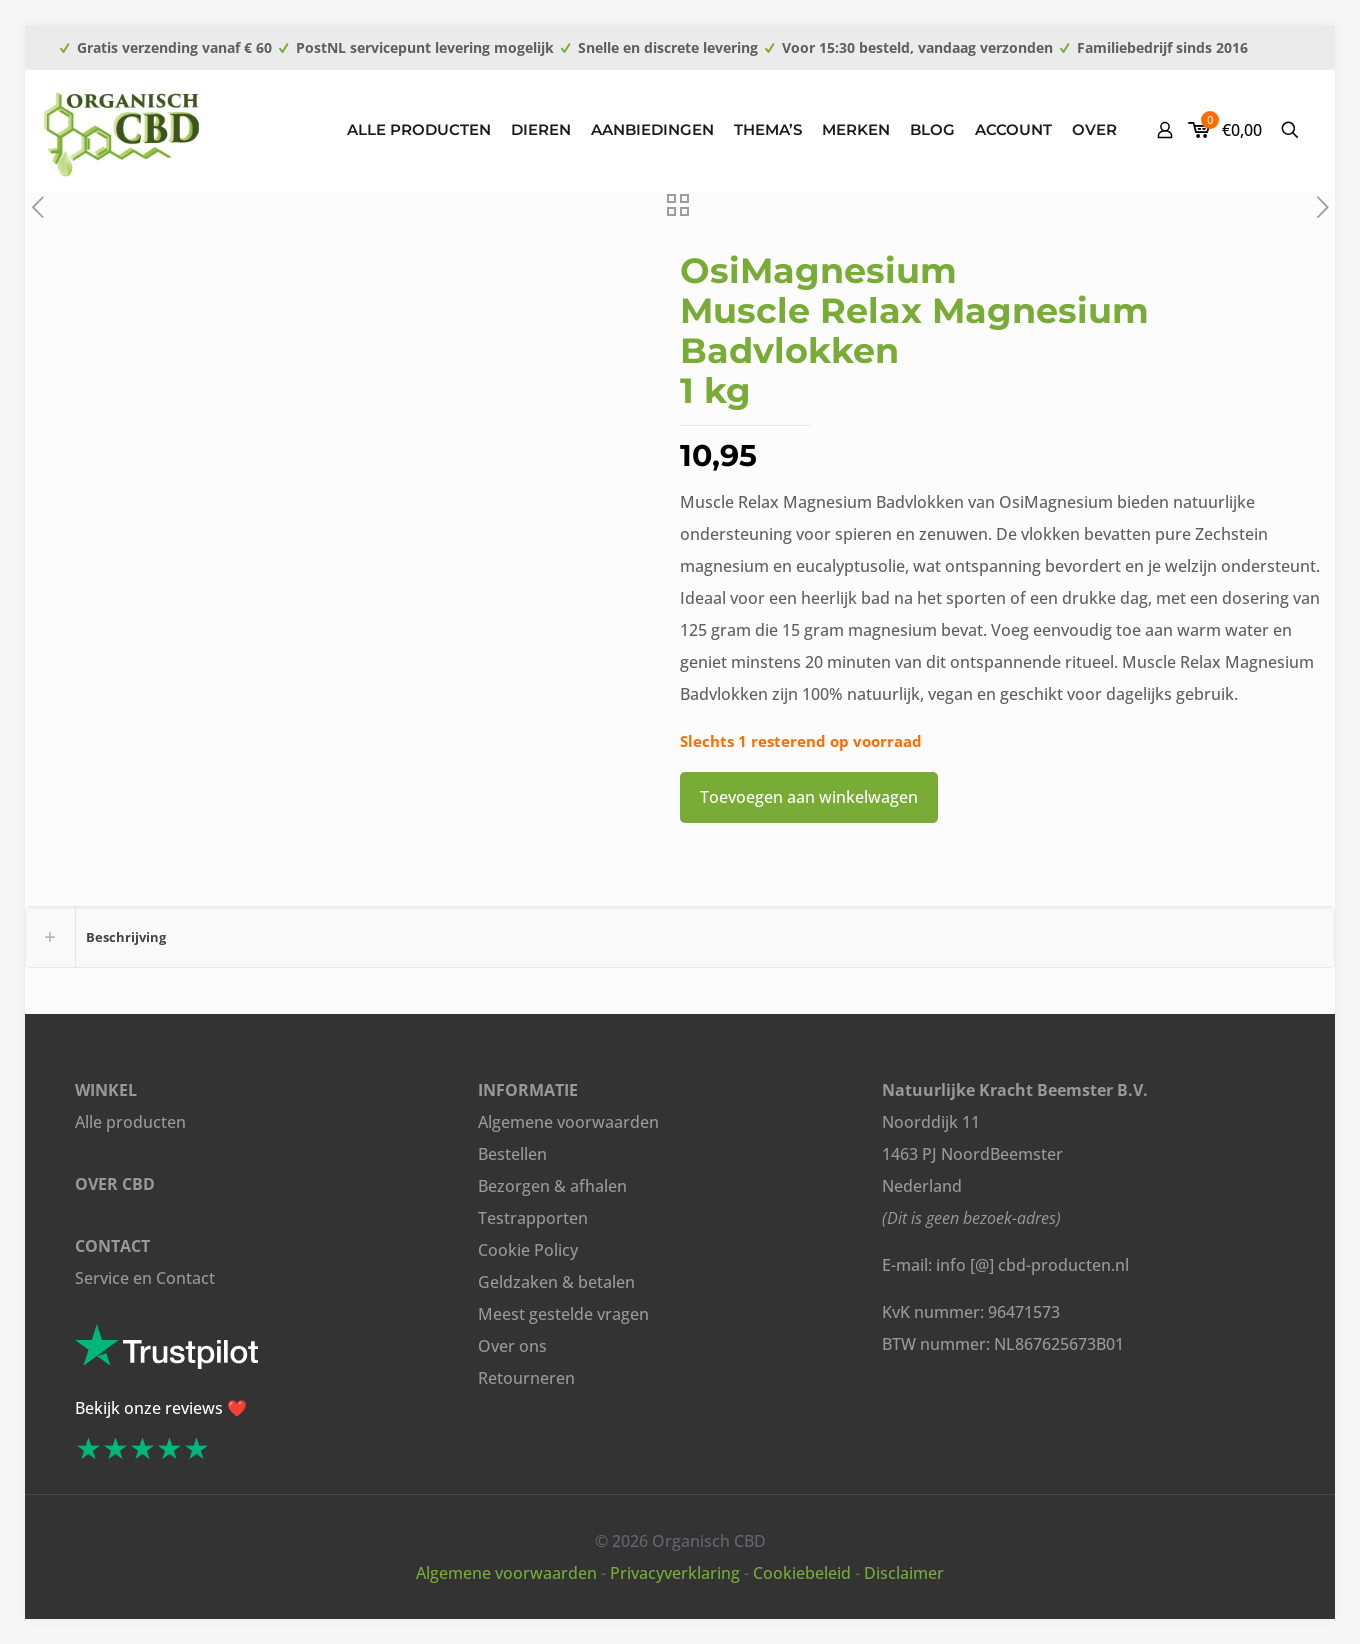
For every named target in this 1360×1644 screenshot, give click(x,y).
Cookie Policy (528, 1250)
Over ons (512, 1346)
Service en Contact (145, 1278)
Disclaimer (904, 1573)
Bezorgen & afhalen (552, 1186)
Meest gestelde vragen (563, 1314)
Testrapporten (533, 1218)
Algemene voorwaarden (568, 1122)
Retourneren (526, 1378)
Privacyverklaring (675, 1573)
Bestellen (512, 1154)
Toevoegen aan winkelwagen (809, 797)
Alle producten (130, 1122)
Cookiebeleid (802, 1573)
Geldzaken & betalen (556, 1282)
